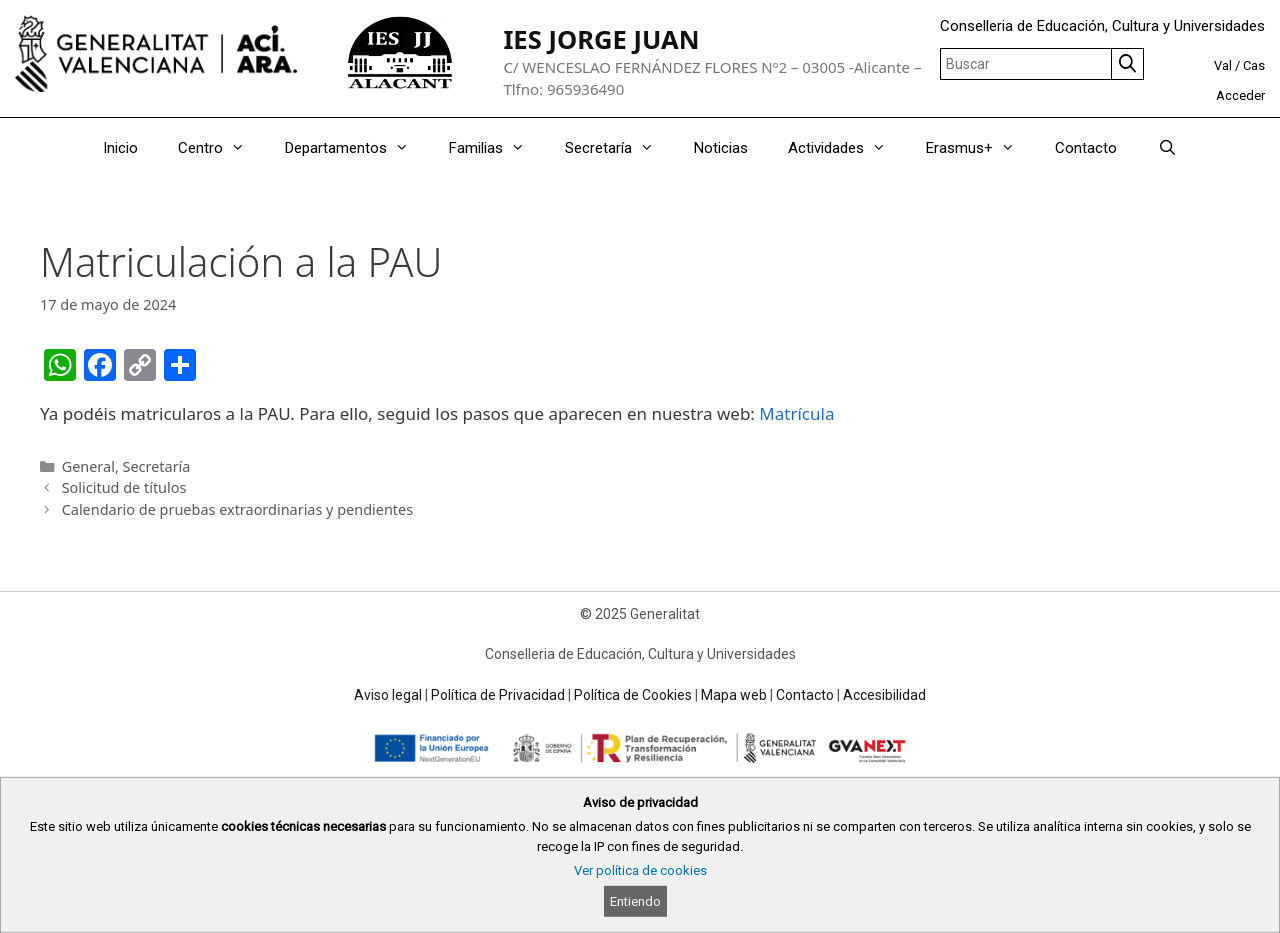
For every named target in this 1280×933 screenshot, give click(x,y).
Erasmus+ (980, 148)
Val (1223, 65)
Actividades (847, 148)
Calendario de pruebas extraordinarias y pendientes (237, 509)
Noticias (721, 148)
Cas (1254, 65)
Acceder (1240, 95)
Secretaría (619, 148)
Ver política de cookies (640, 870)
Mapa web (734, 695)
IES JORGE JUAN (601, 39)
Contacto (1086, 148)
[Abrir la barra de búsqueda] (1166, 148)
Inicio (120, 148)
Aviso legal (388, 695)
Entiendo (635, 901)
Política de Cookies (633, 695)
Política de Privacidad (498, 695)
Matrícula (796, 413)
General (88, 466)
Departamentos (357, 148)
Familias (497, 148)
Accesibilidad (884, 695)
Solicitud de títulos (124, 487)
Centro (221, 148)
